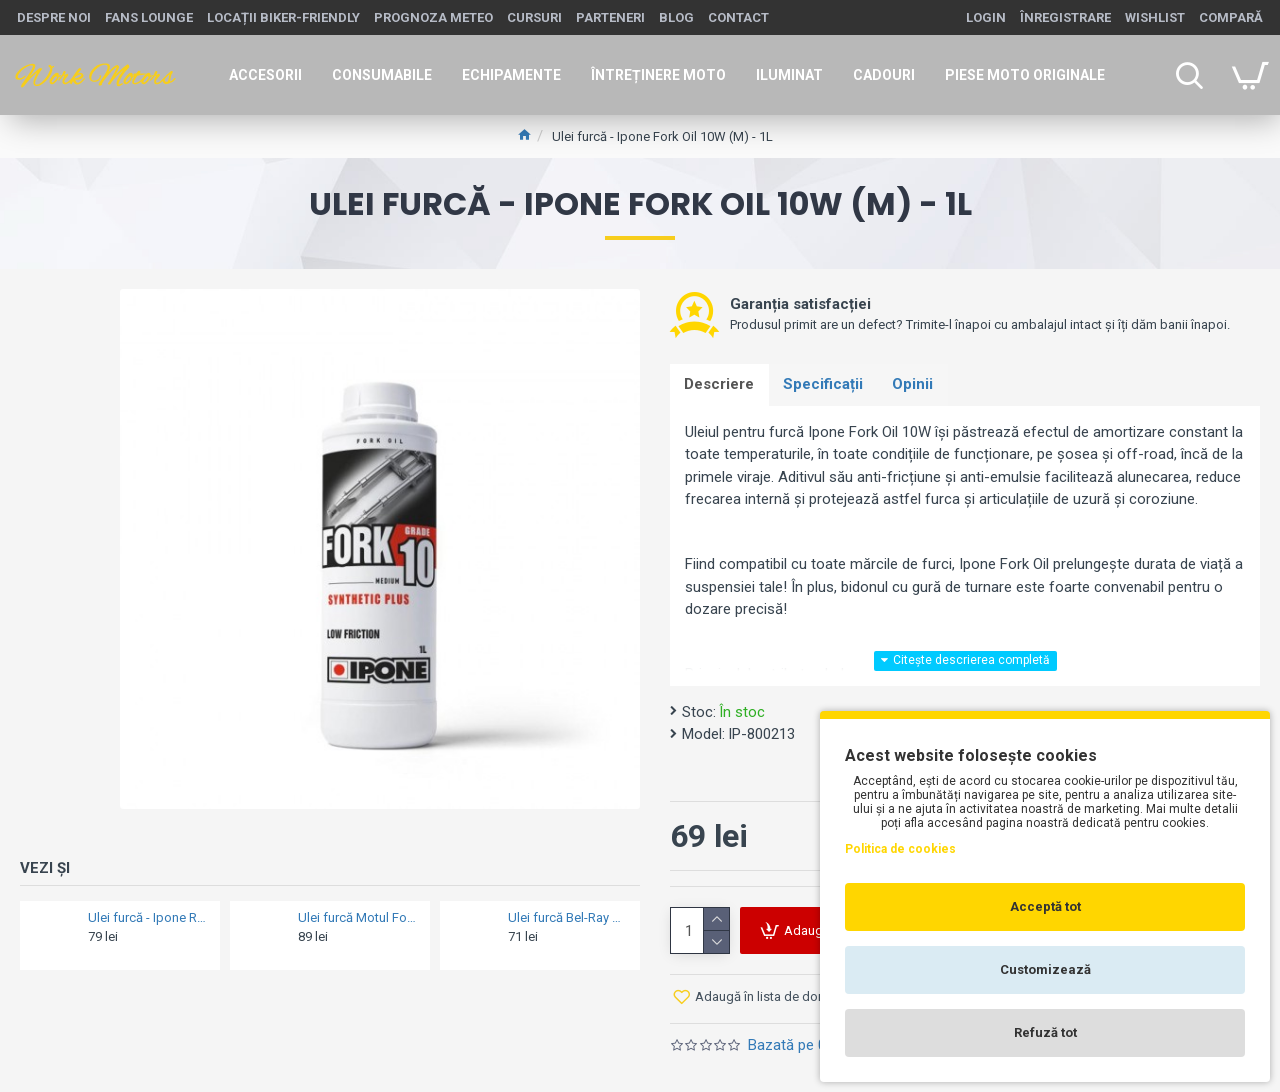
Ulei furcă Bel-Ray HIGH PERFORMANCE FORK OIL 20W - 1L (568, 917)
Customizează (1045, 969)
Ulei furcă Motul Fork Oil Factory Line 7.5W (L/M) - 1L (358, 917)
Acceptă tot (1045, 906)
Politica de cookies (900, 849)
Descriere (720, 385)
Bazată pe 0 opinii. (807, 1046)
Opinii (915, 385)
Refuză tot (1045, 1032)
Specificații (825, 385)
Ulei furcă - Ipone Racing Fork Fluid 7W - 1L (148, 917)
